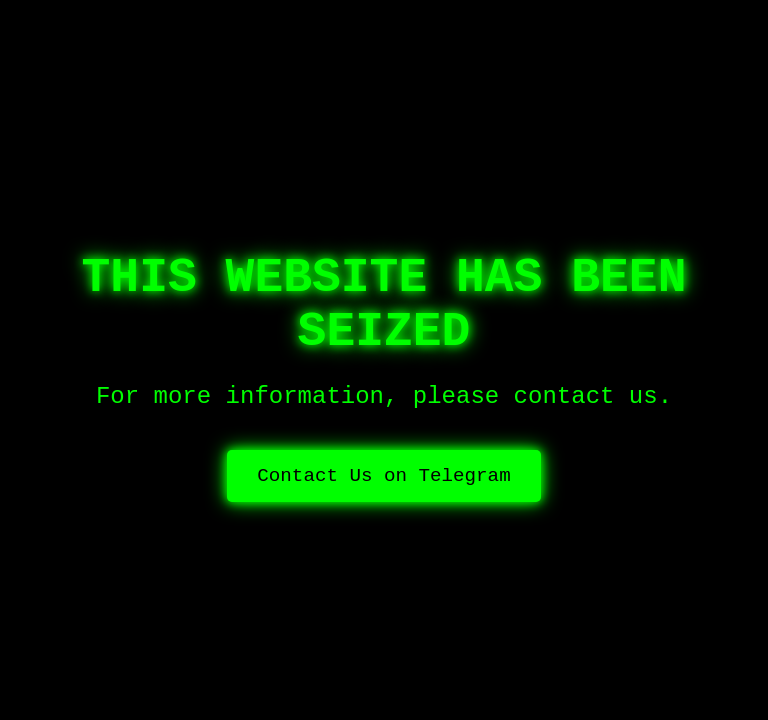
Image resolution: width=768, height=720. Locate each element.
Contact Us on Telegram (383, 476)
